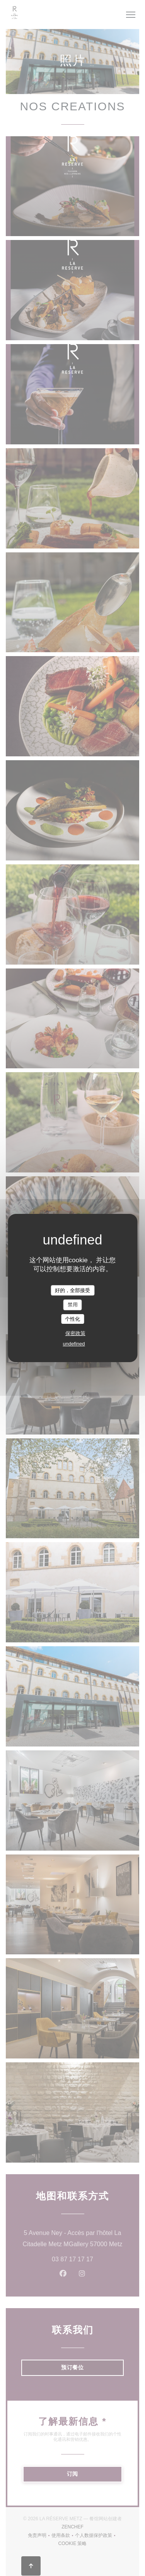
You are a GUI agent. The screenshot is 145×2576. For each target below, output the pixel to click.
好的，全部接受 (72, 1290)
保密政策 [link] (75, 1333)
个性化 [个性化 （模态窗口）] (72, 1319)
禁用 (73, 1305)
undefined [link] (74, 1344)
